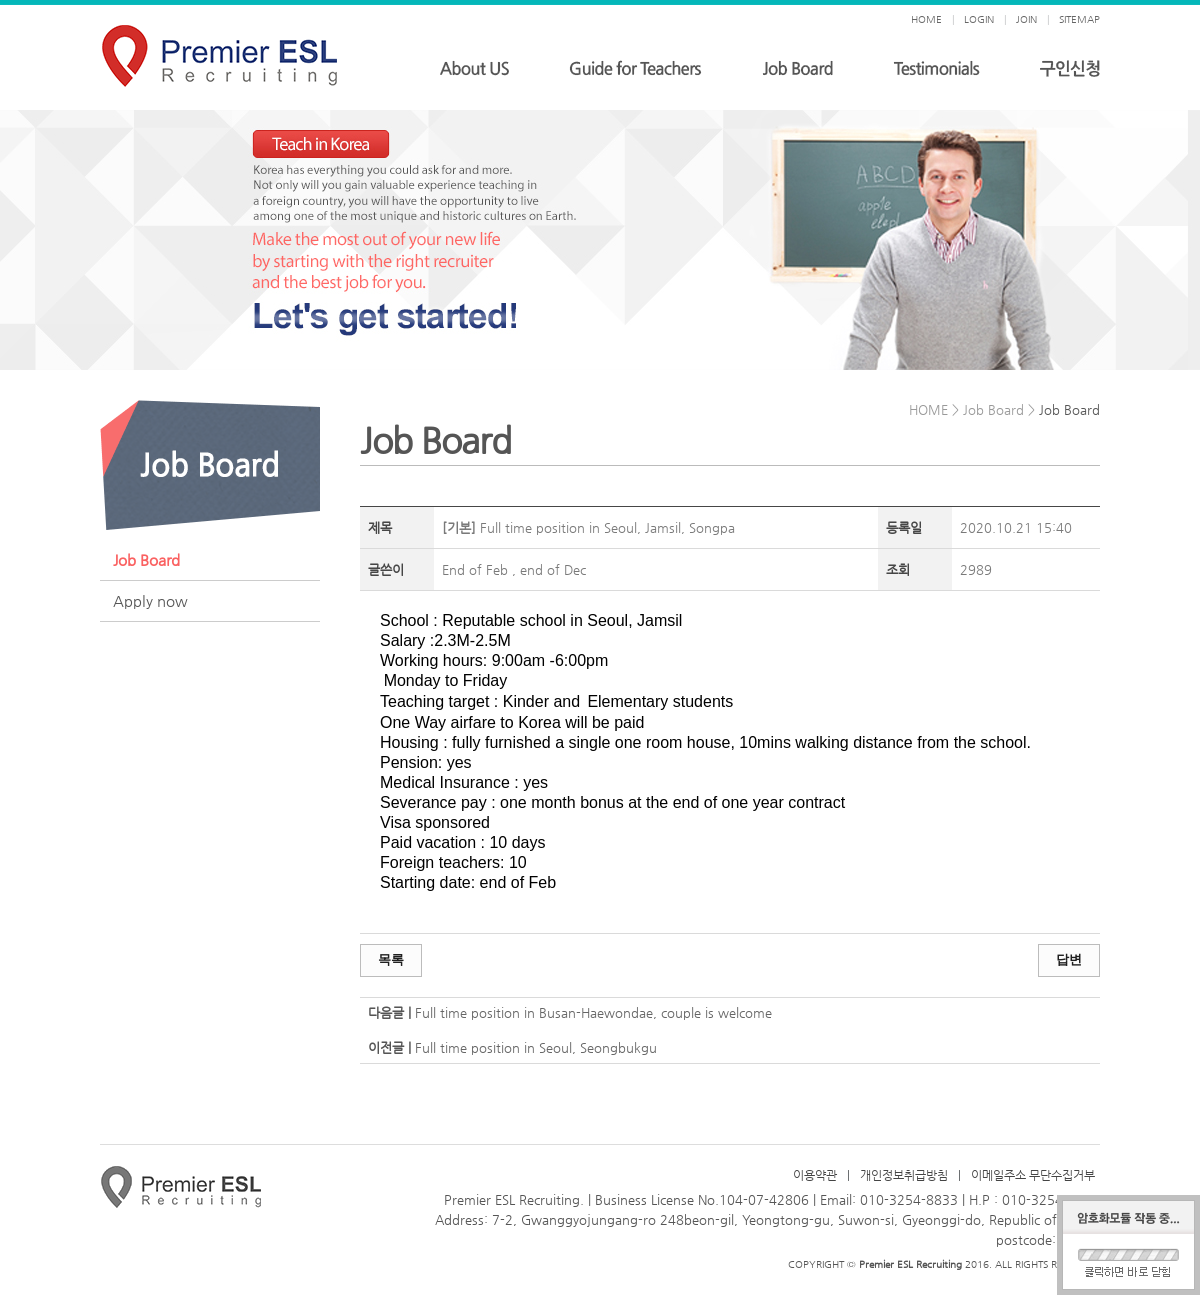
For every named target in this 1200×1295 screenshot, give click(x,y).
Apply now (150, 600)
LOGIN (979, 19)
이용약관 (815, 1175)
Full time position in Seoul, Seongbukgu (536, 1047)
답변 (1069, 959)
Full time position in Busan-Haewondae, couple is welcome (593, 1012)
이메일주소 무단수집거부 (1033, 1175)
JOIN (1026, 19)
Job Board (146, 559)
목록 (391, 959)
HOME (926, 19)
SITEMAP (1079, 19)
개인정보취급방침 (904, 1175)
